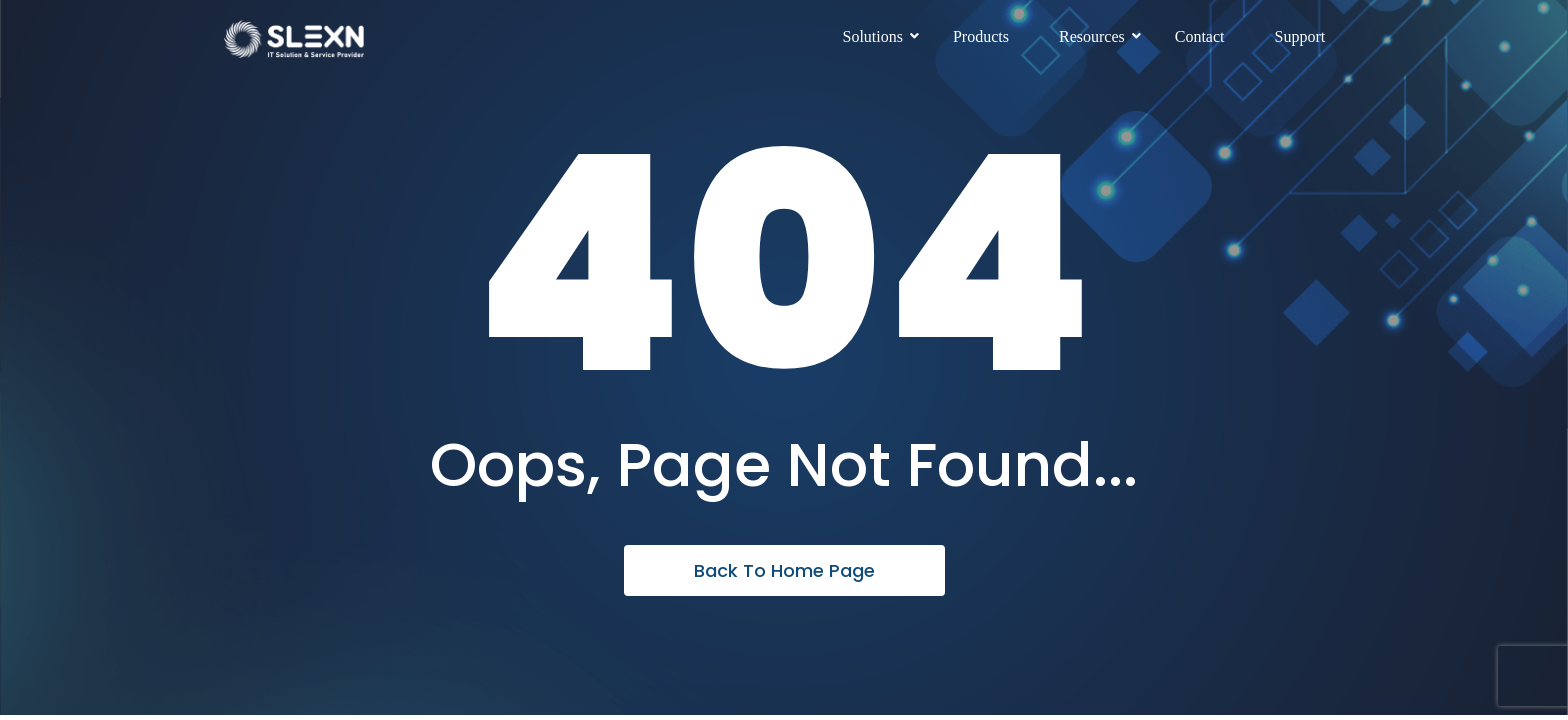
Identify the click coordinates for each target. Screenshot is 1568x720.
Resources (1099, 36)
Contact (1200, 36)
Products (981, 36)
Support (1300, 36)
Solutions (880, 36)
